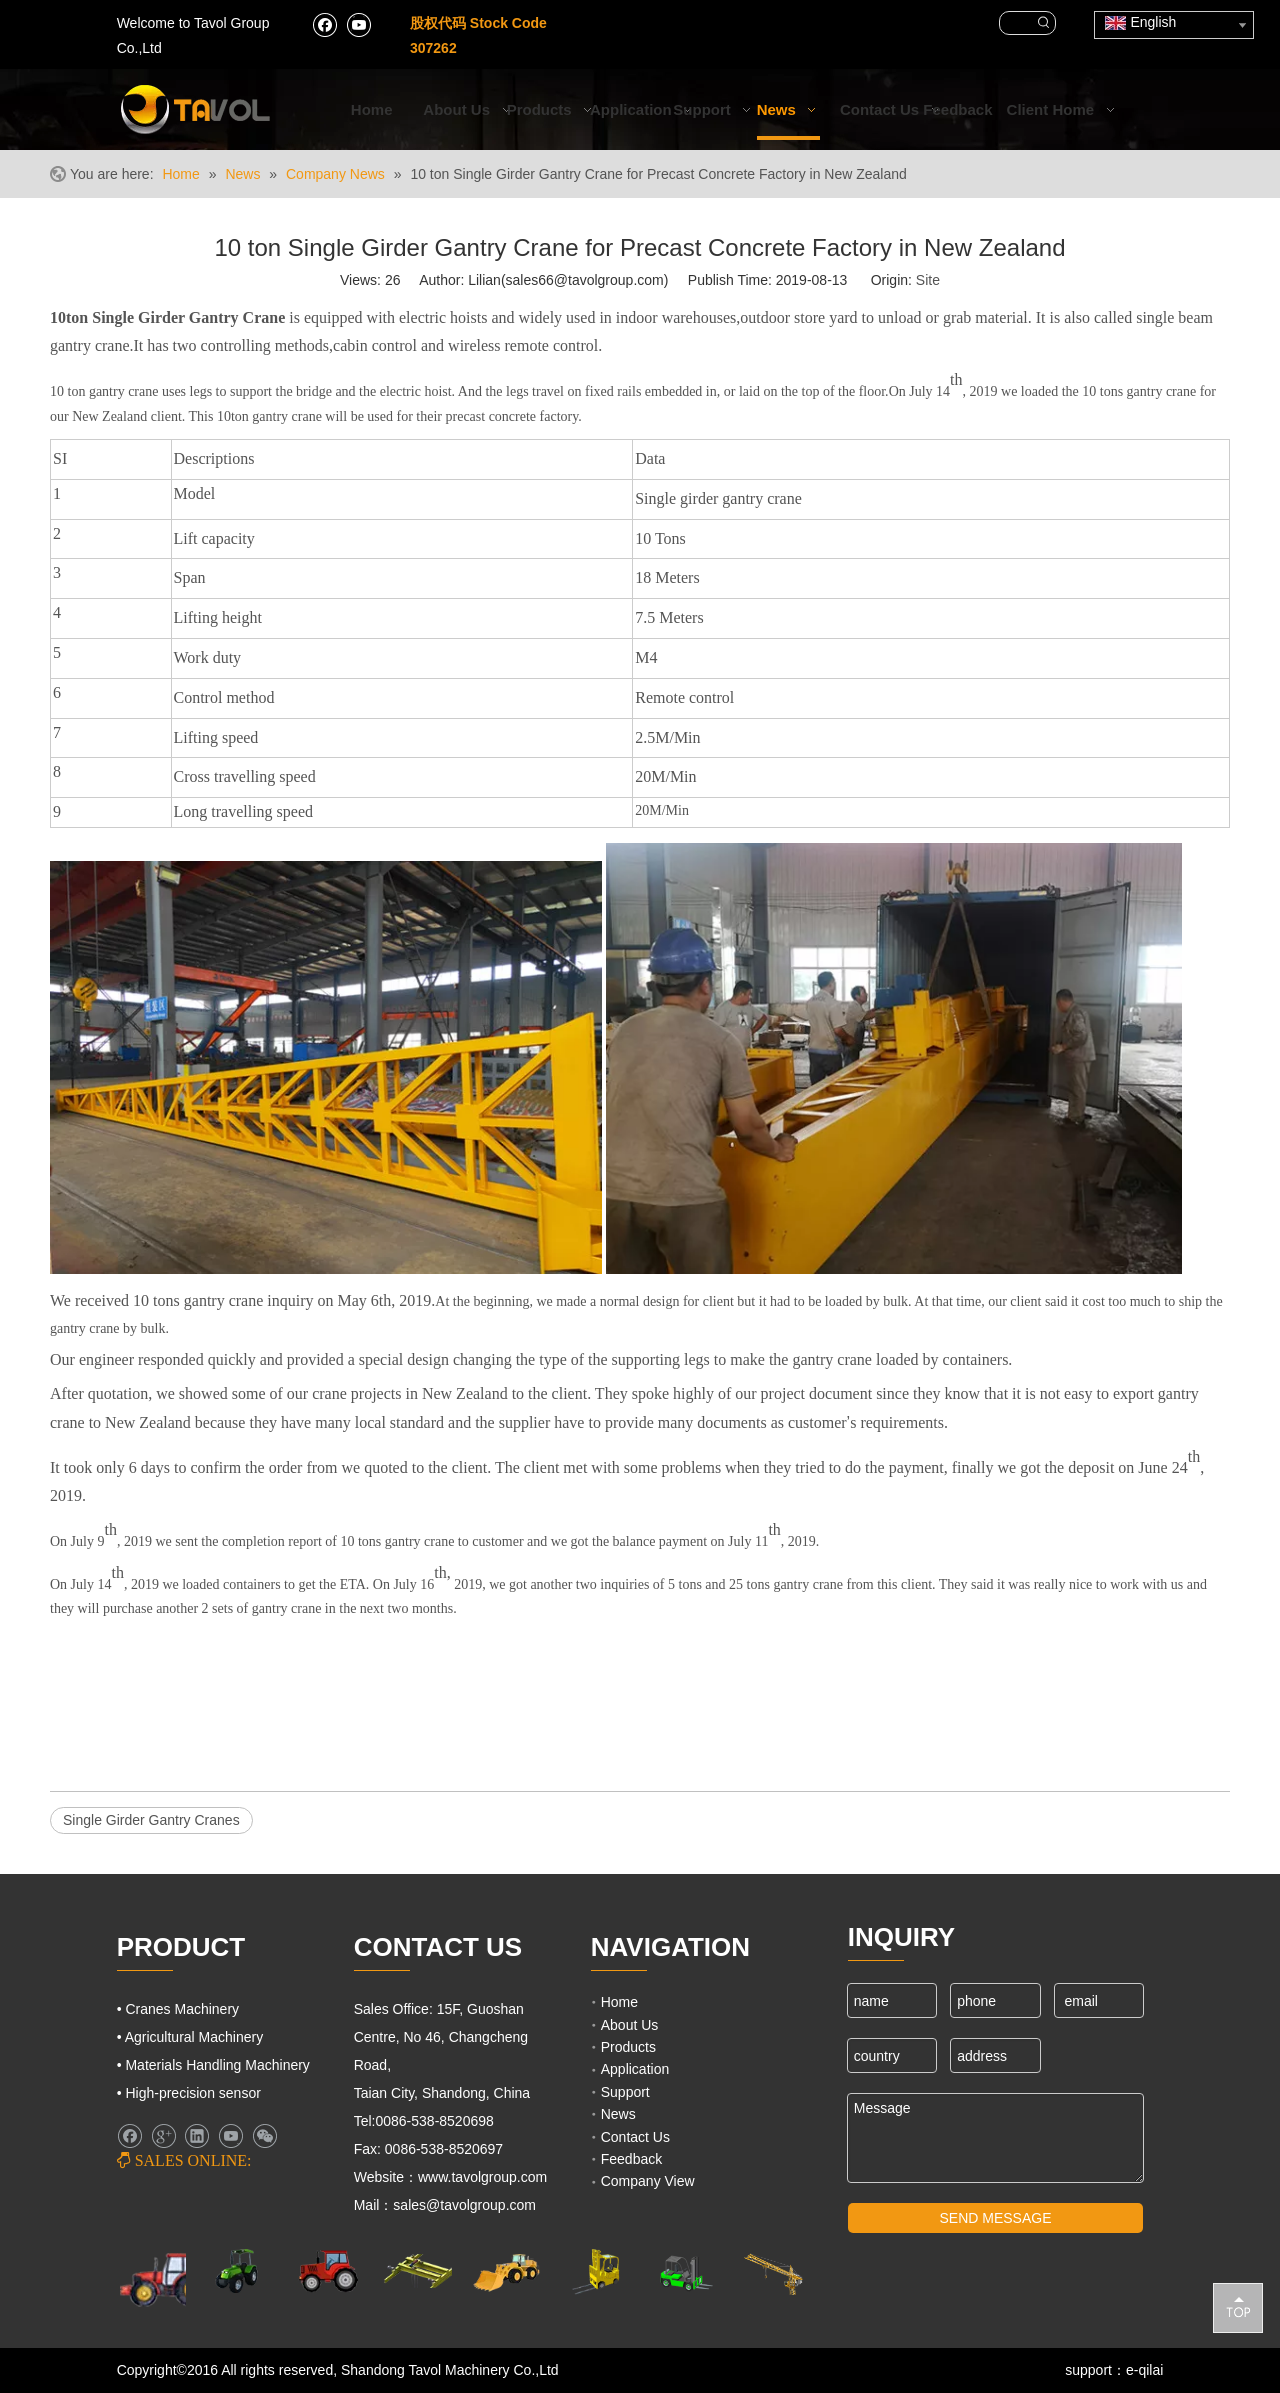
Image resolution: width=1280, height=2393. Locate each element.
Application (635, 2069)
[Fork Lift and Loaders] (684, 2272)
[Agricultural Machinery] (240, 2271)
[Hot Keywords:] (1044, 23)
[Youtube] (358, 24)
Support (625, 2092)
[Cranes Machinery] (417, 2271)
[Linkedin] (196, 2136)
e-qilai (1144, 2370)
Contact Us (635, 2137)
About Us (630, 2025)
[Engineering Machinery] (506, 2271)
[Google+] (163, 2136)
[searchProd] (1016, 23)
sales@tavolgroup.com (466, 2205)
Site (928, 280)
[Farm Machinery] (163, 2278)
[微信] (264, 2136)
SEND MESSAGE (996, 2218)
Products (628, 2047)
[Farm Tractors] (328, 2271)
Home (619, 2002)
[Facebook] (324, 24)
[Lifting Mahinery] (595, 2272)
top (1238, 2307)
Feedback (631, 2159)
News (618, 2114)
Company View (648, 2181)
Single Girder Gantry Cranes (151, 1820)
